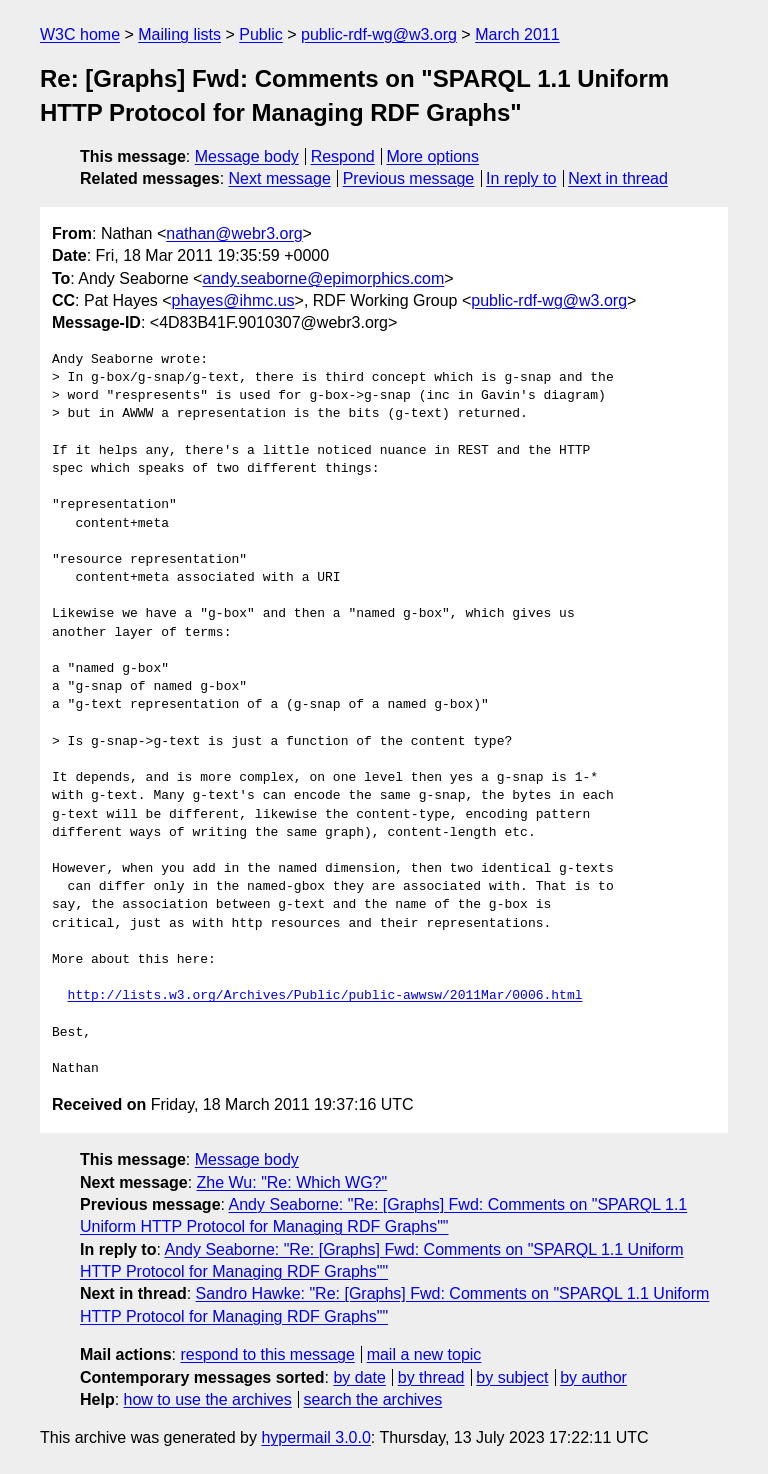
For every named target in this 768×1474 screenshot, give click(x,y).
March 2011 (517, 34)
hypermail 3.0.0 (315, 1437)
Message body (247, 156)
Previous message (409, 178)
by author (593, 1377)
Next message (280, 178)
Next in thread (618, 178)
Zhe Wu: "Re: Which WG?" (292, 1182)
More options (433, 156)
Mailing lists (179, 34)
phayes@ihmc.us (233, 300)
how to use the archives (208, 1399)
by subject (512, 1377)
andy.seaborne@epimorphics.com (323, 278)
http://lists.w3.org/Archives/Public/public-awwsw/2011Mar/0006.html (325, 996)
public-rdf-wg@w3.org (379, 34)
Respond (343, 156)
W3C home (80, 34)
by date (359, 1377)
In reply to (521, 178)
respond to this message (267, 1354)
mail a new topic (424, 1354)
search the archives (373, 1399)
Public (261, 34)
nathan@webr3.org (234, 233)
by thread (431, 1377)
